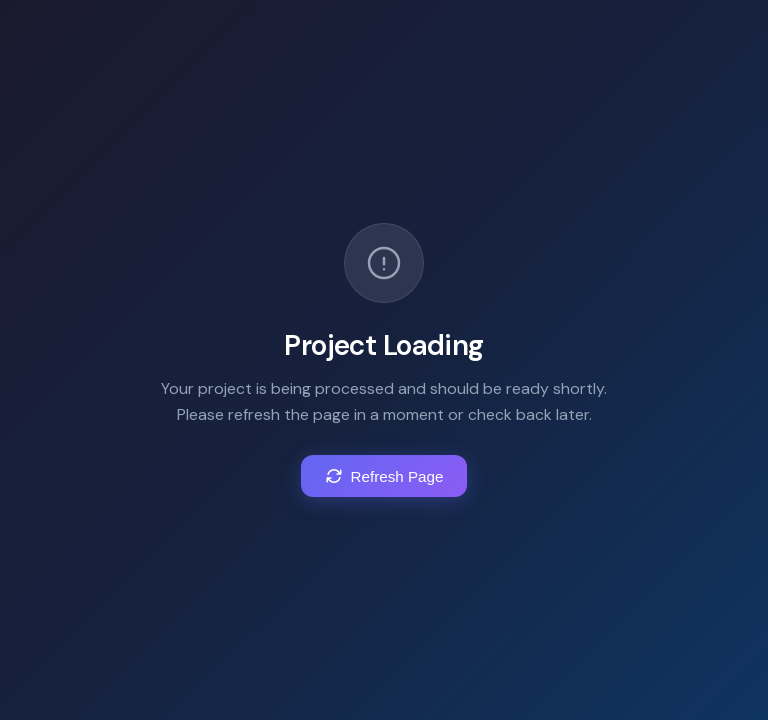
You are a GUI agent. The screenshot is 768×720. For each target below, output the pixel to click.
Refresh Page (384, 476)
